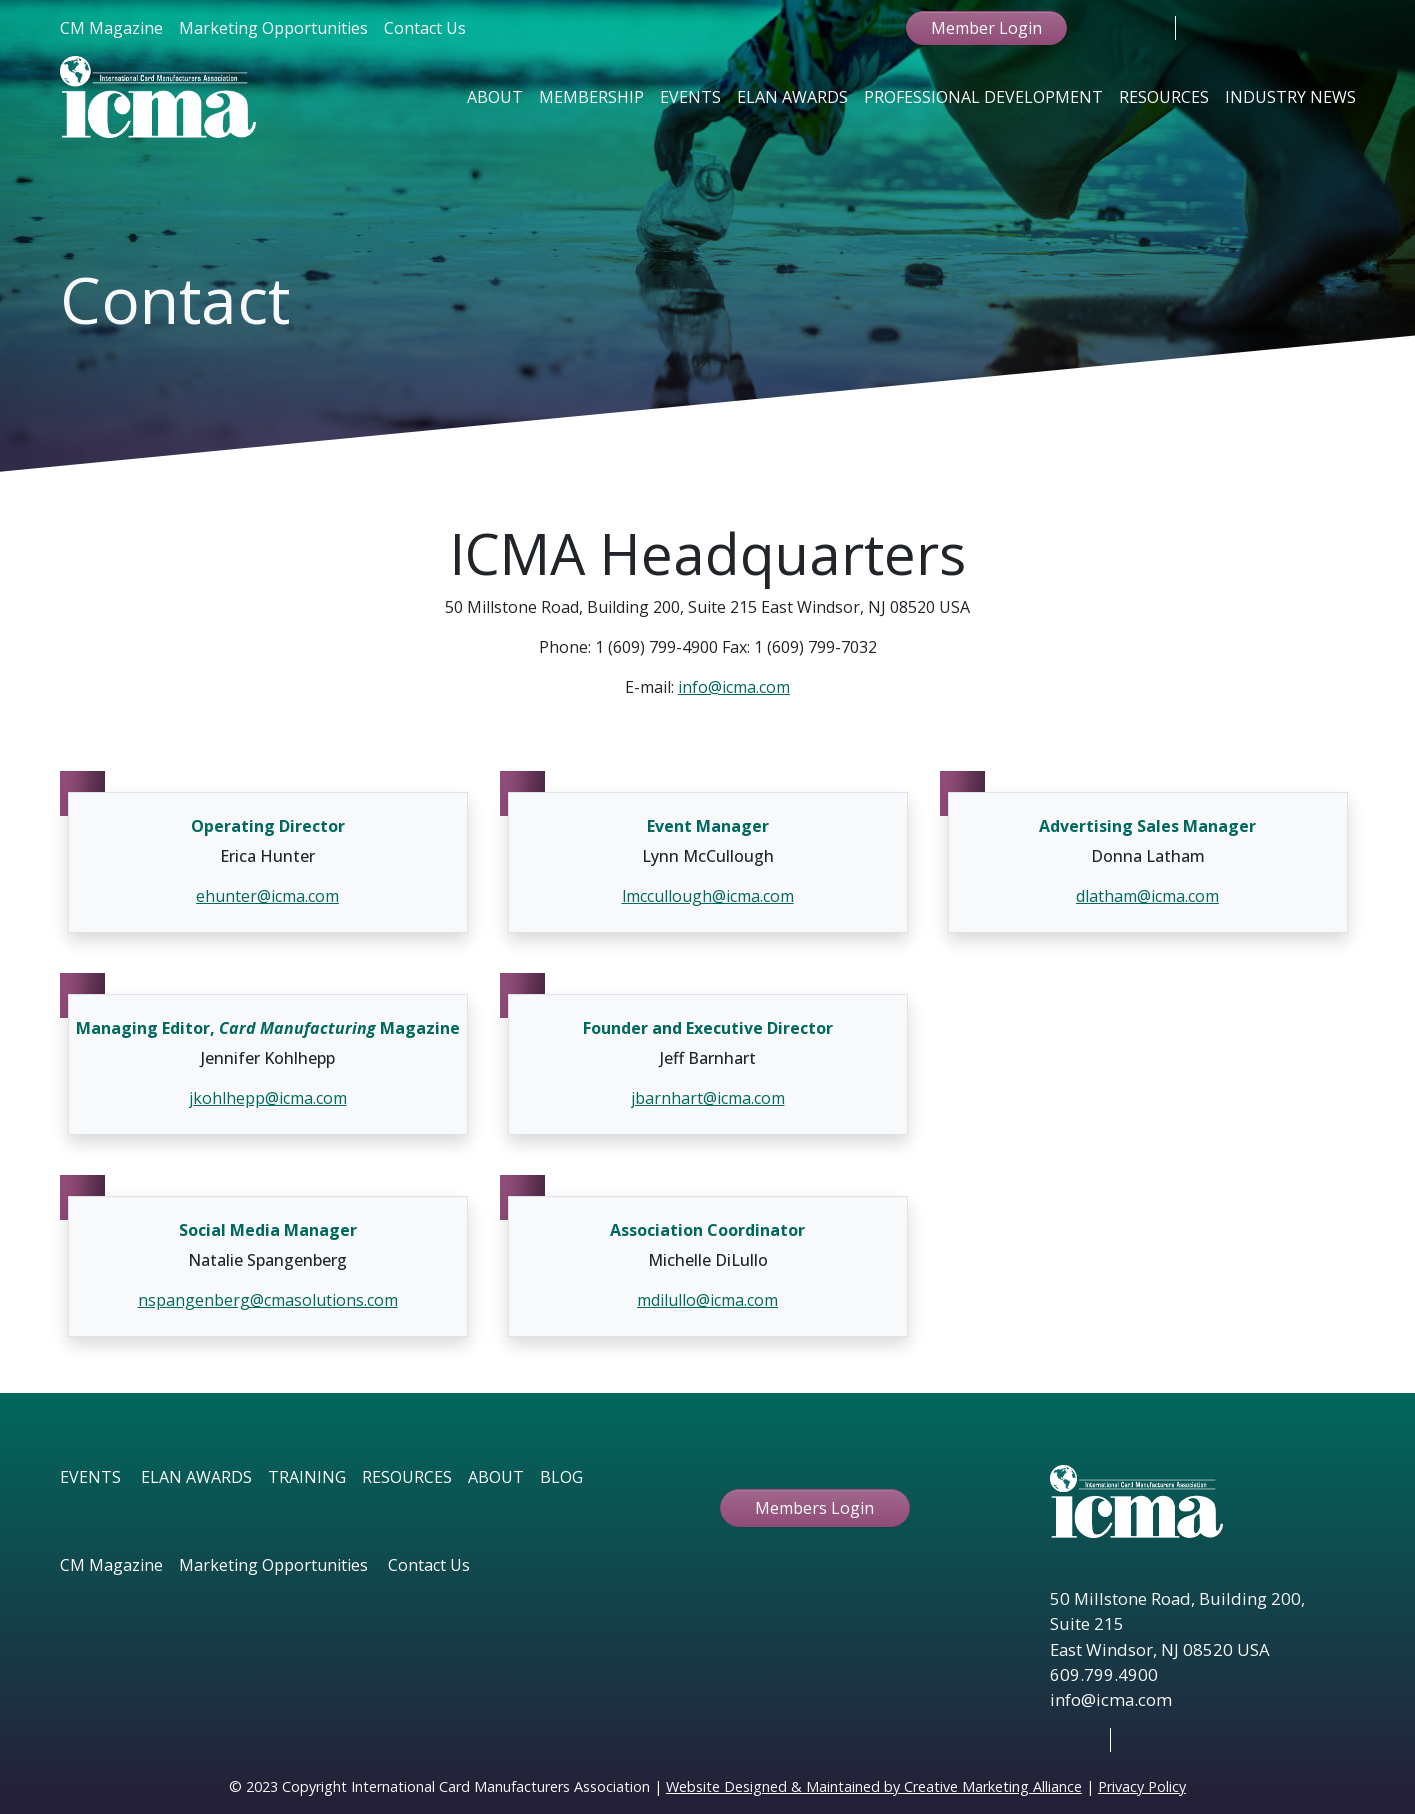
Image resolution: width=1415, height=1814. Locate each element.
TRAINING (307, 1477)
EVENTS (90, 1477)
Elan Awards (792, 97)
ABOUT (496, 1477)
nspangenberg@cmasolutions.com (268, 1300)
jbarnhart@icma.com (708, 1098)
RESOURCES (407, 1477)
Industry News (1290, 97)
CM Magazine (111, 28)
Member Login (986, 28)
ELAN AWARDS (196, 1477)
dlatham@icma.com (1147, 896)
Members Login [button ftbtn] (814, 1508)
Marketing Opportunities (273, 28)
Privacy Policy (1142, 1786)
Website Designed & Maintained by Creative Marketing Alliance (874, 1786)
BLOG (561, 1477)
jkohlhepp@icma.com (268, 1098)
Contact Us (425, 28)
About (495, 97)
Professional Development (983, 97)
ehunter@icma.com (267, 896)
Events (690, 97)
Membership (591, 97)
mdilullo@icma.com (707, 1300)
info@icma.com (734, 687)
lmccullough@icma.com (708, 896)
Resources (1164, 97)
